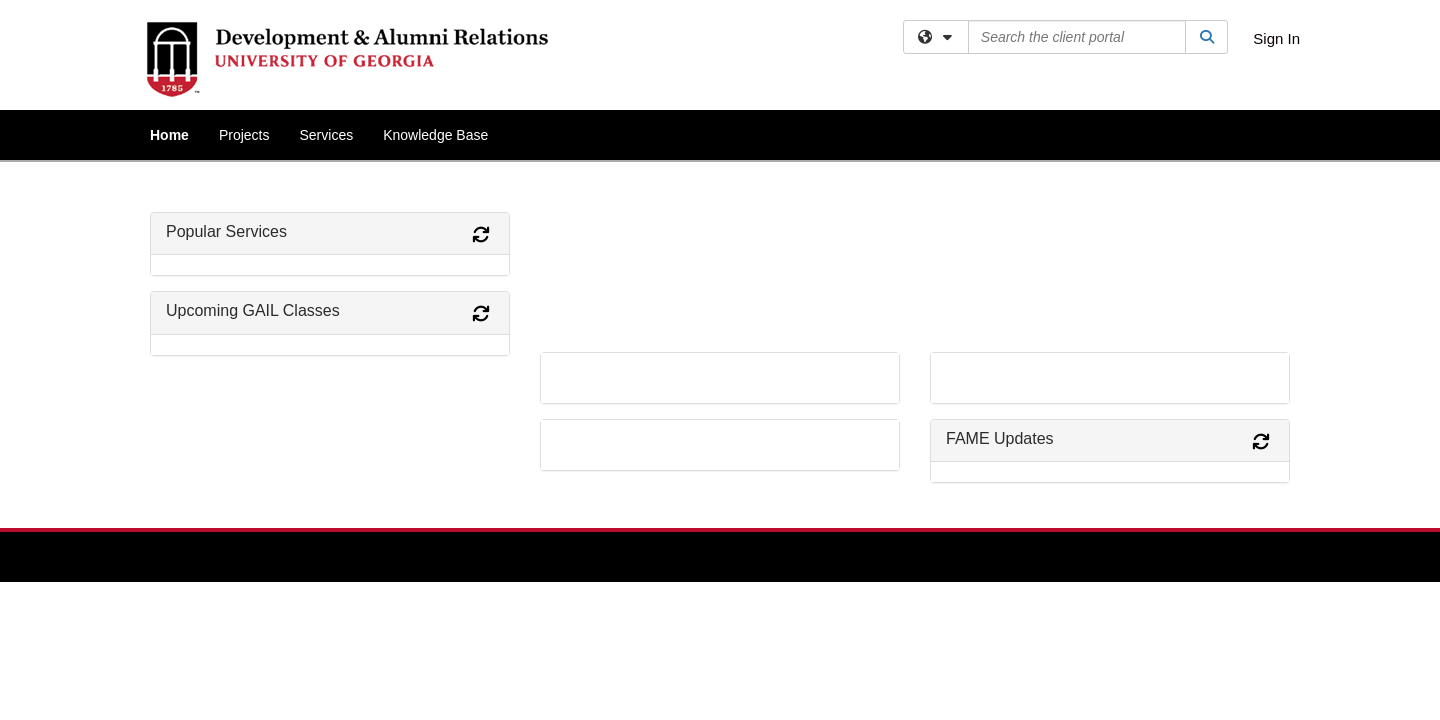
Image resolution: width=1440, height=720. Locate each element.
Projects (244, 135)
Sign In (1276, 38)
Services (326, 135)
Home (169, 135)
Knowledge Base (435, 135)
